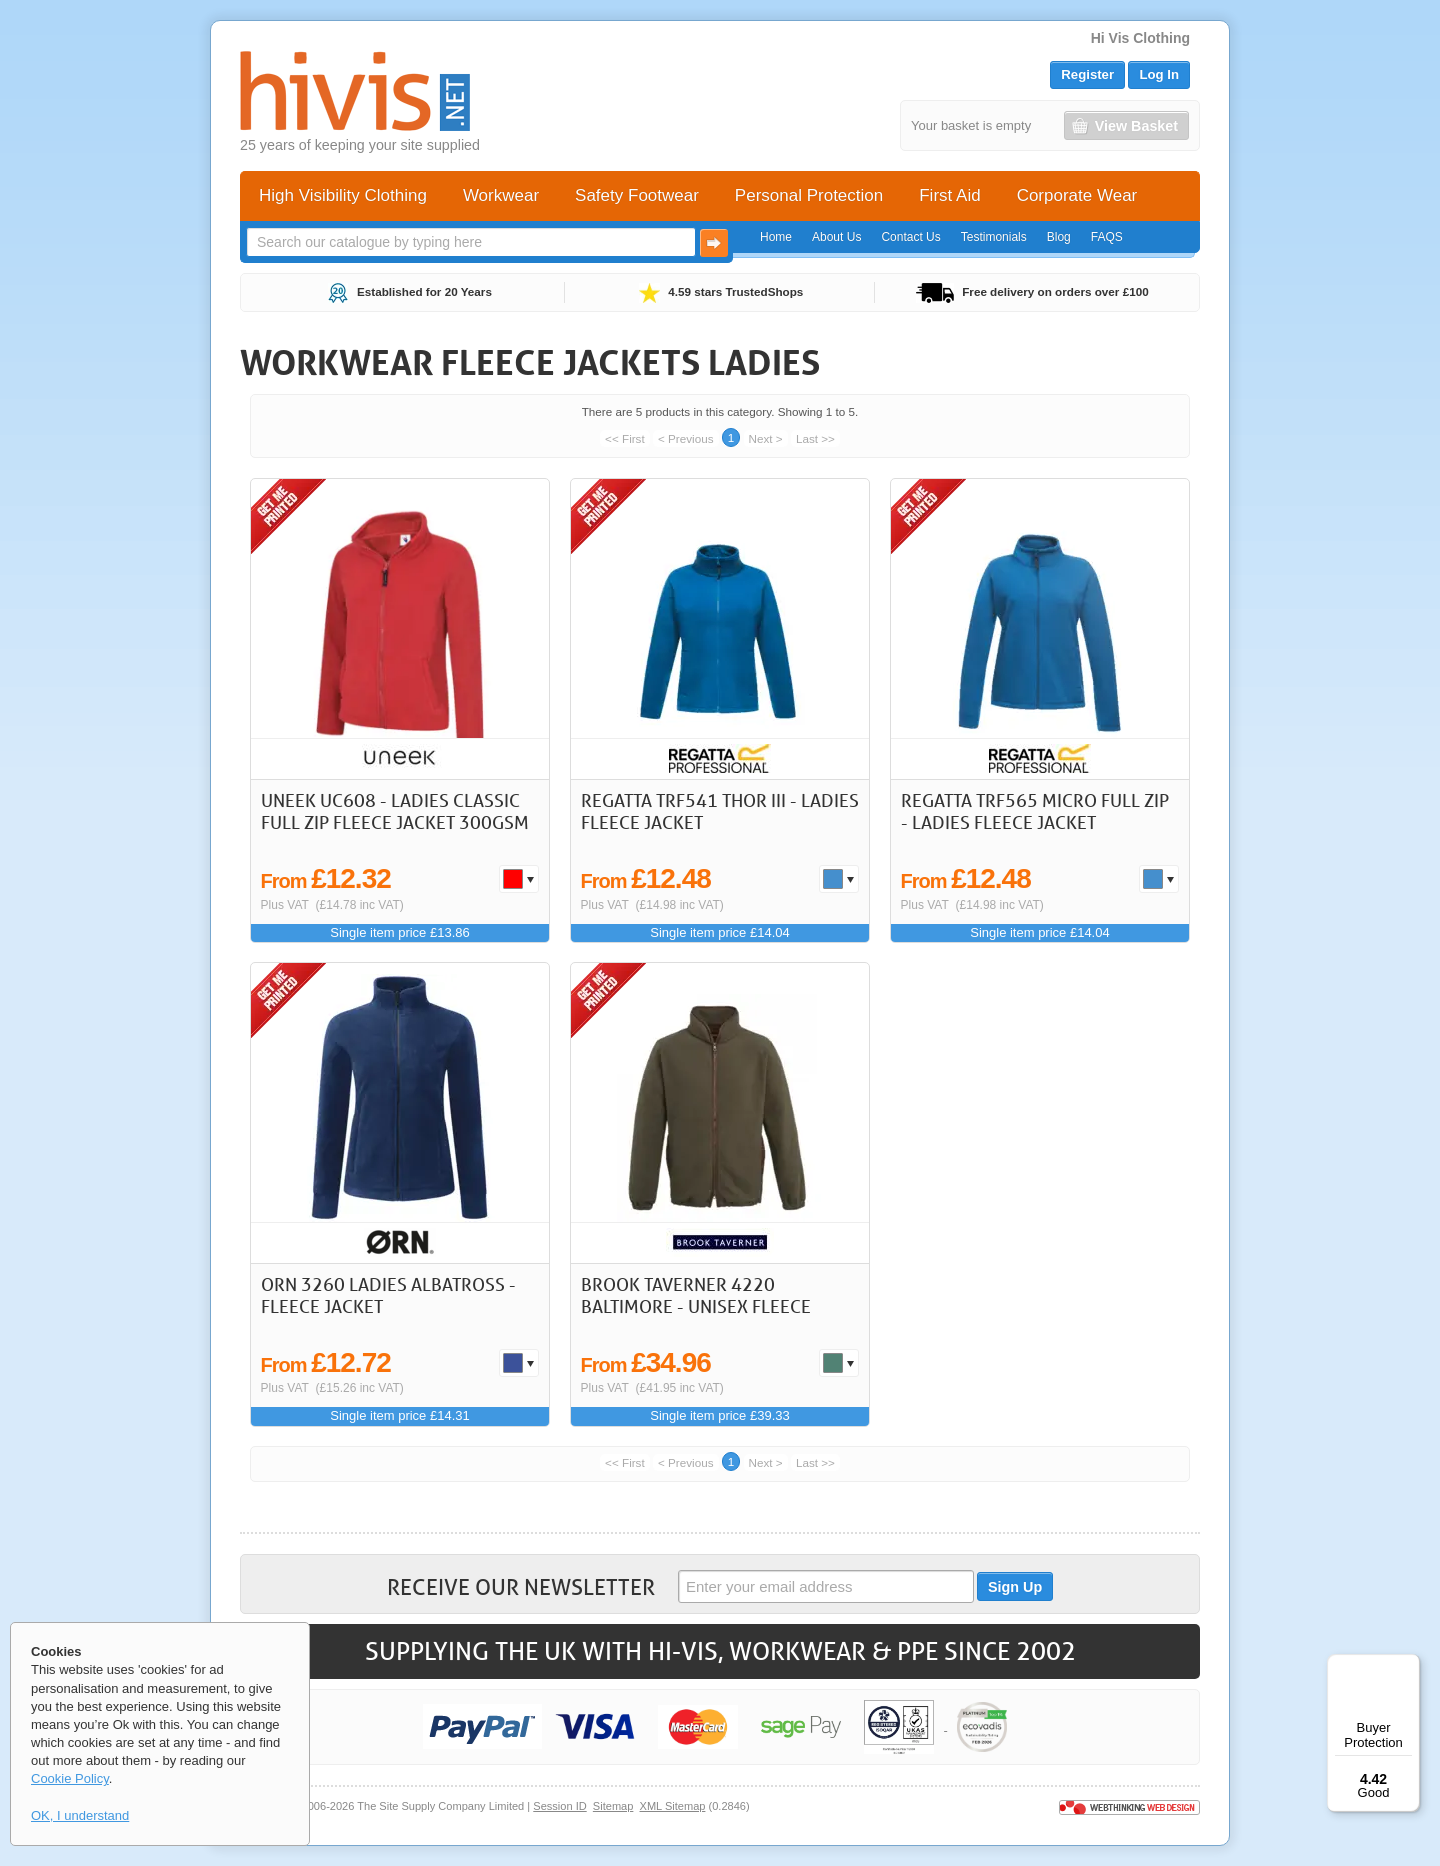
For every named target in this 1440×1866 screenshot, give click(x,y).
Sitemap (613, 1806)
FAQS (1107, 237)
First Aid (949, 195)
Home (776, 237)
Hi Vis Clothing (1140, 38)
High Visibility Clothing (343, 195)
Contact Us (910, 237)
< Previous (686, 438)
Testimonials (994, 237)
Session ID (559, 1806)
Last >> (815, 438)
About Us (836, 237)
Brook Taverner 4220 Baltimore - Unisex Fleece (696, 1295)
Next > (766, 438)
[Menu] (1408, 1666)
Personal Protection (809, 195)
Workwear (501, 195)
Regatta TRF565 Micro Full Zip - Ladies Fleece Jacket (1035, 811)
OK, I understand (80, 1815)
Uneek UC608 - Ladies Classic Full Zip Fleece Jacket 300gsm (395, 811)
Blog (1059, 237)
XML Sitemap (673, 1806)
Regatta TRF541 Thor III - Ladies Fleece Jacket (720, 811)
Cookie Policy (70, 1778)
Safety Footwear (637, 195)
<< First (625, 438)
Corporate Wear (1077, 195)
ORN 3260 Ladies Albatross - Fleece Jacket (388, 1295)
